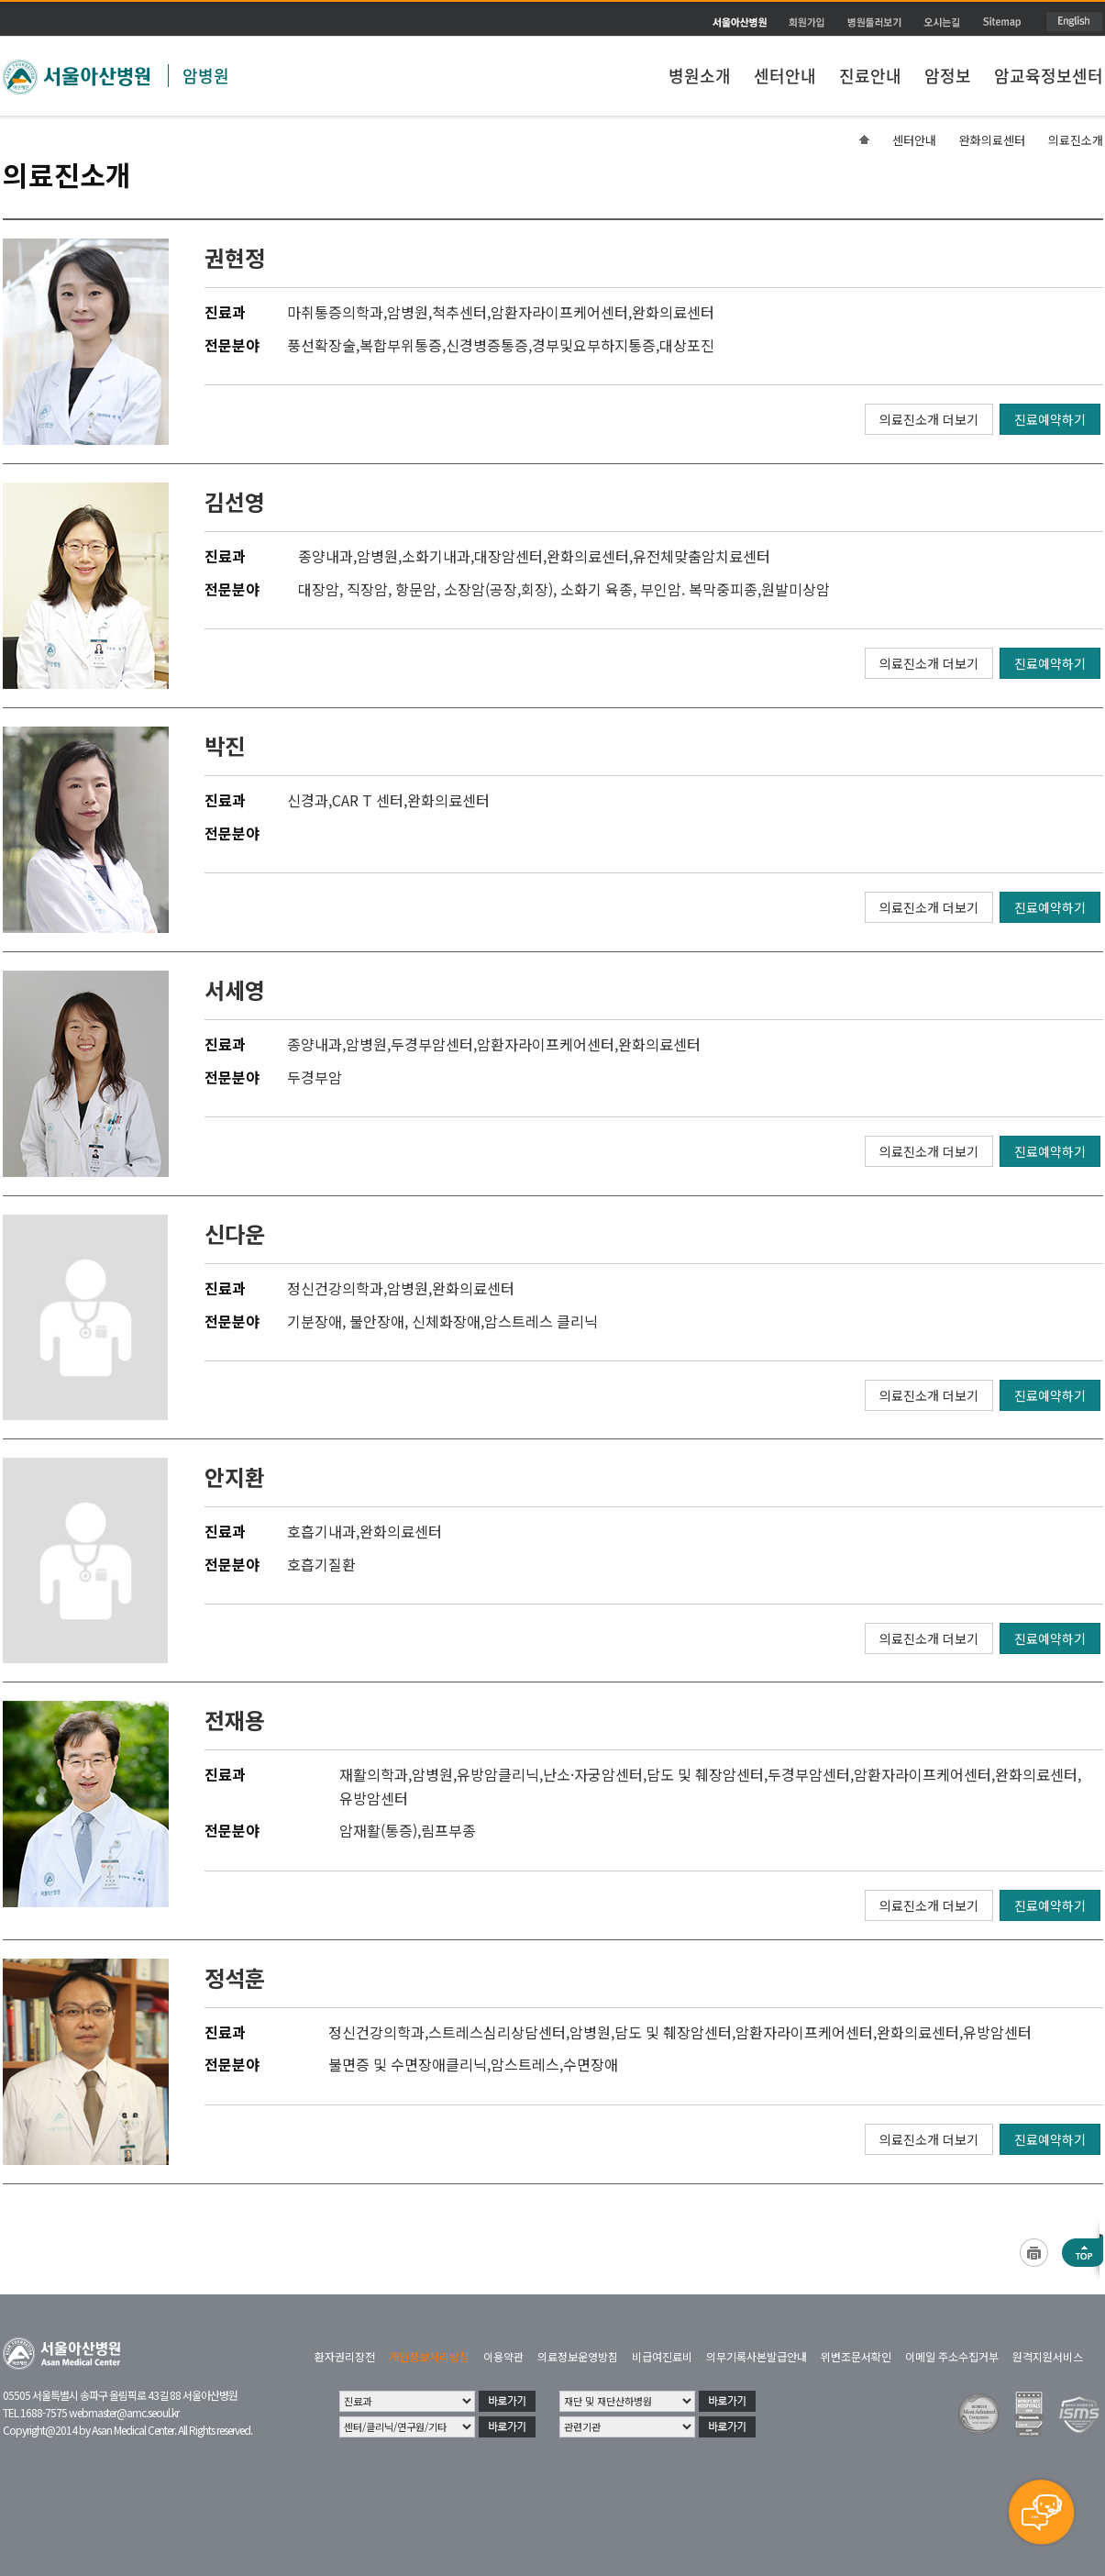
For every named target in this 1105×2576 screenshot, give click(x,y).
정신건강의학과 (335, 1288)
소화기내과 (436, 556)
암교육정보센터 (1048, 75)
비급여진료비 (662, 2356)
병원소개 (700, 75)
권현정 (234, 257)
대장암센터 (508, 556)
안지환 (234, 1476)
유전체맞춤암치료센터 (701, 556)
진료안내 (870, 75)
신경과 (307, 800)
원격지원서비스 (1047, 2356)
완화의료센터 (992, 140)
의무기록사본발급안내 (756, 2356)
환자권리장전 (345, 2356)
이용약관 (503, 2356)
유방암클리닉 (498, 1774)
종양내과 (325, 556)
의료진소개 (1075, 140)
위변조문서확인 (856, 2356)
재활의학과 (373, 1774)
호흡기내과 (321, 1531)
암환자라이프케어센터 (559, 312)
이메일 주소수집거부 (952, 2356)
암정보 (947, 75)
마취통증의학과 (335, 312)
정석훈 (234, 1977)
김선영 (234, 501)
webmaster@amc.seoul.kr (124, 2412)
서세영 (234, 989)
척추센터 (459, 312)
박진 (224, 745)
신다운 (234, 1233)
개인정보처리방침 (429, 2356)
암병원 (205, 75)
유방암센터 (373, 1798)
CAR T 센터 (367, 800)
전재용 (234, 1720)
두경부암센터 (432, 1044)
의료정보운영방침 (577, 2356)
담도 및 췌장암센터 (705, 1774)
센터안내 (785, 75)
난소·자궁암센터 (593, 1774)
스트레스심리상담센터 (497, 2032)
